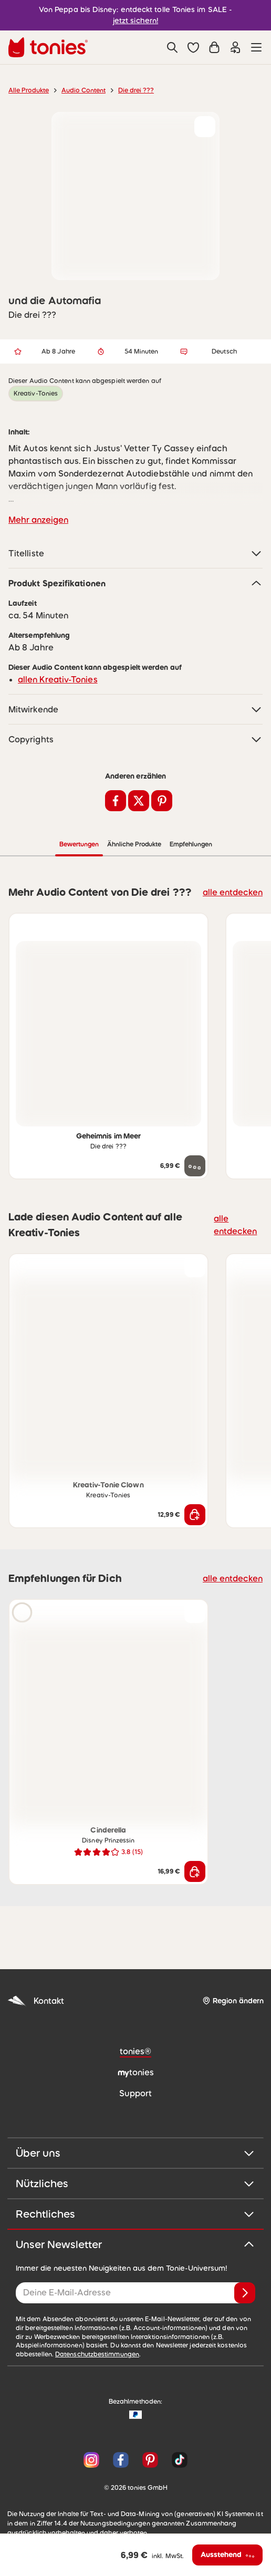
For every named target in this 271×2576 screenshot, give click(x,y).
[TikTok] (177, 2459)
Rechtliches (135, 2214)
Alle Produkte (27, 90)
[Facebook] (120, 2459)
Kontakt (34, 2000)
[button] (193, 47)
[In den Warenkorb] (194, 1514)
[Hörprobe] (22, 1612)
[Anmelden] (244, 2292)
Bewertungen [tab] (77, 844)
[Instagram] (91, 2459)
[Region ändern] (233, 2000)
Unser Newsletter (135, 2244)
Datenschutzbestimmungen (90, 2354)
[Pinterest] (150, 2459)
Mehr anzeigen (36, 519)
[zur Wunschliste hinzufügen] (204, 126)
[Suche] (172, 47)
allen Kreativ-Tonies (54, 679)
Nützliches (135, 2183)
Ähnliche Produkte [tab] (133, 844)
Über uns (135, 2153)
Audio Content (78, 90)
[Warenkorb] (214, 47)
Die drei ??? (128, 90)
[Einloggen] (235, 47)
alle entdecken (236, 891)
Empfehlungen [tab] (191, 844)
